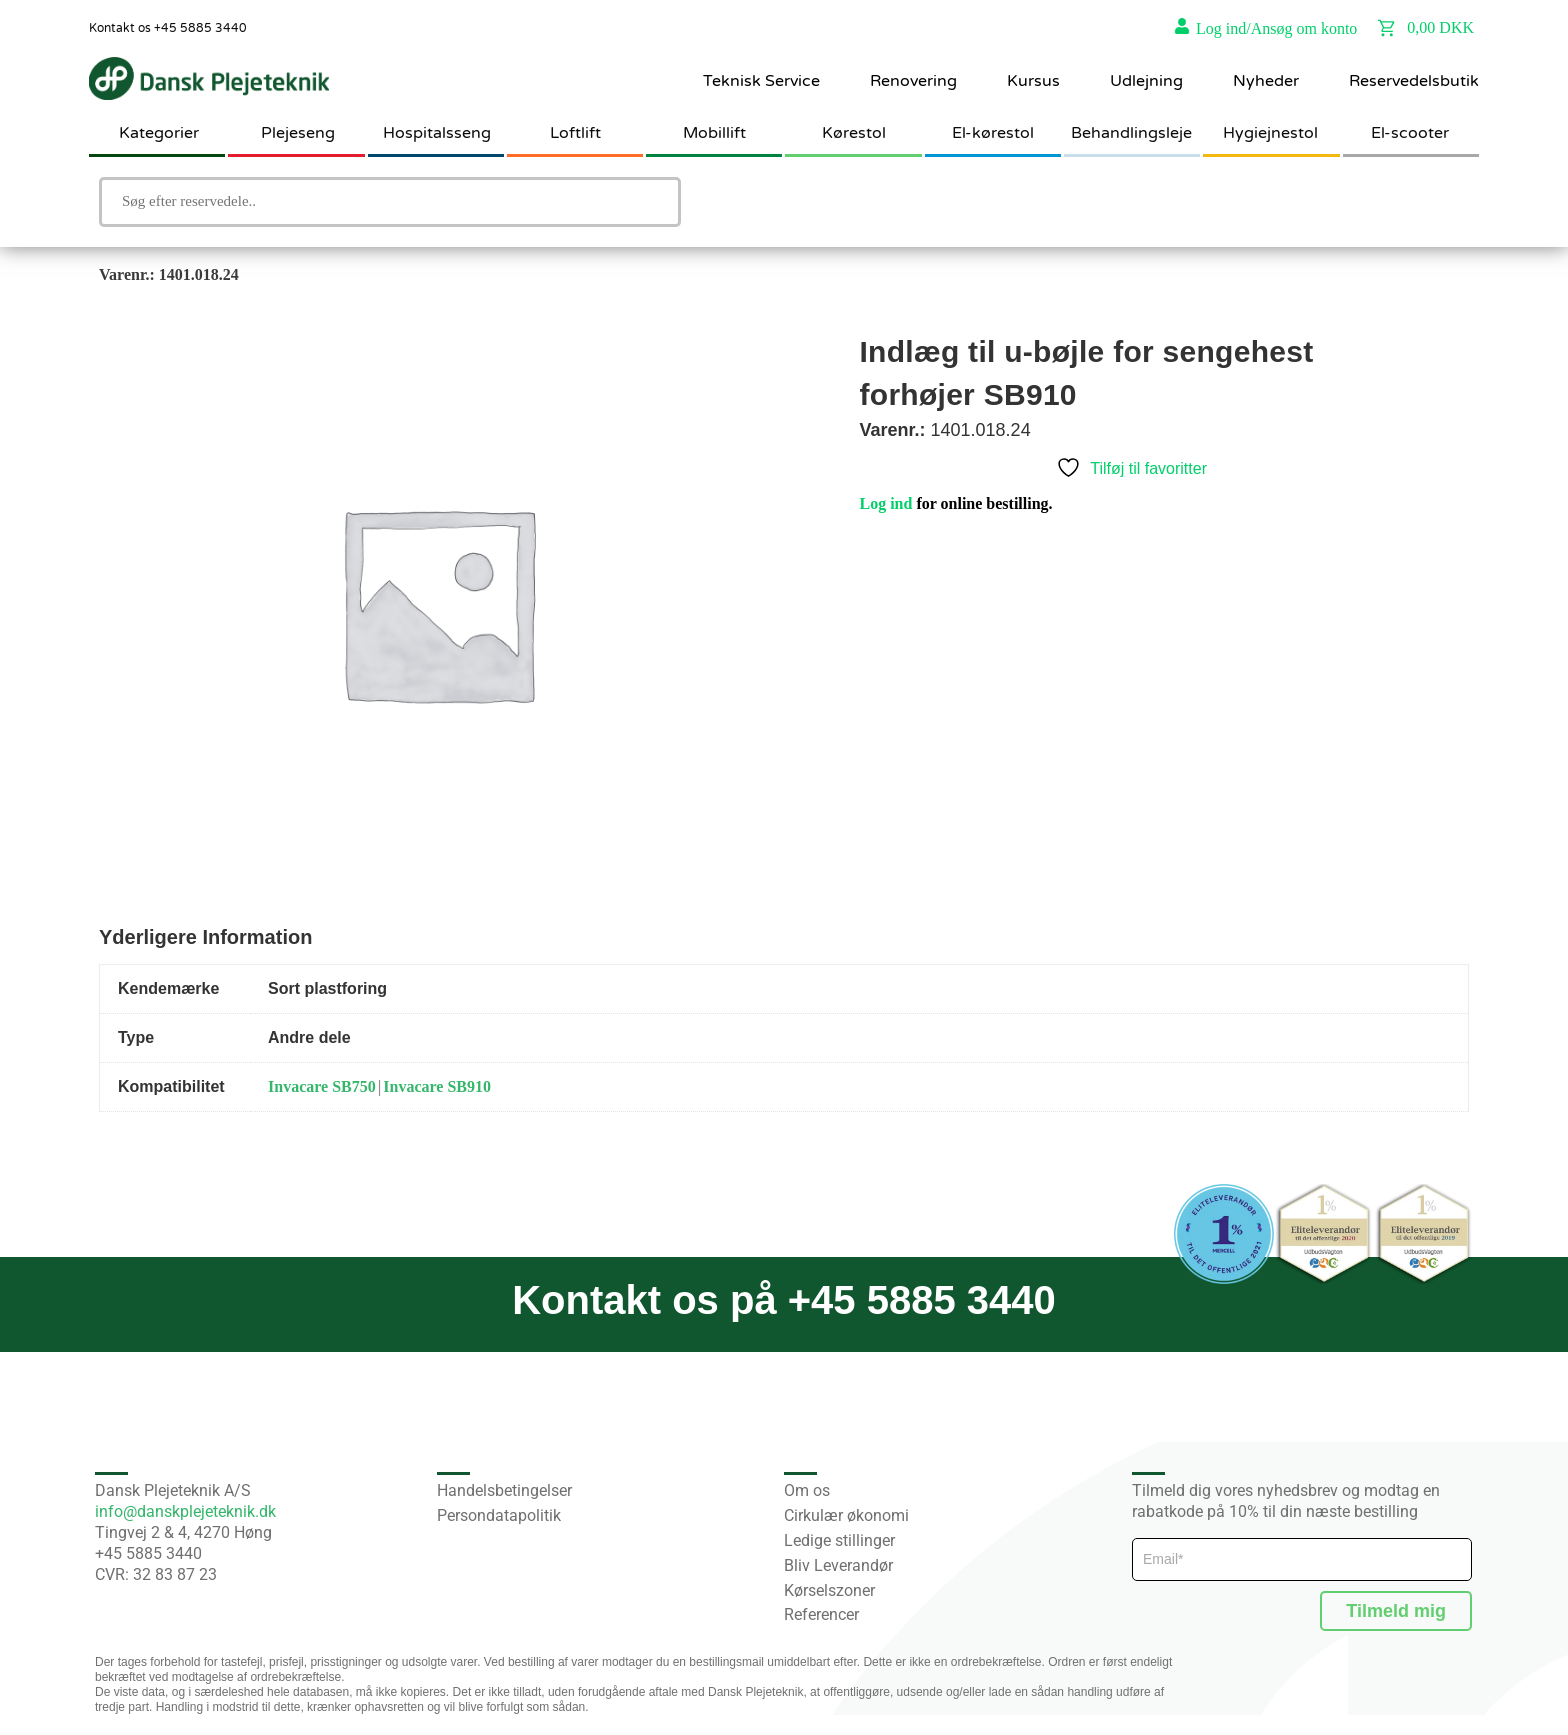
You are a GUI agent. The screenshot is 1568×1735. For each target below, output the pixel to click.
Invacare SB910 (437, 1086)
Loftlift (575, 133)
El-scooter (1410, 133)
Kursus (1033, 81)
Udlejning (1146, 81)
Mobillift (714, 133)
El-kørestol (993, 133)
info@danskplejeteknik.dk (185, 1511)
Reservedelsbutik (1414, 81)
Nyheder (1266, 81)
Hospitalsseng (437, 133)
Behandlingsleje (1131, 133)
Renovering (913, 81)
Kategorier (159, 133)
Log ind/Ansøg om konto (1276, 28)
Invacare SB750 (322, 1086)
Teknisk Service (761, 81)
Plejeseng (298, 133)
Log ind (886, 503)
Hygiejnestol (1270, 133)
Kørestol (854, 133)
